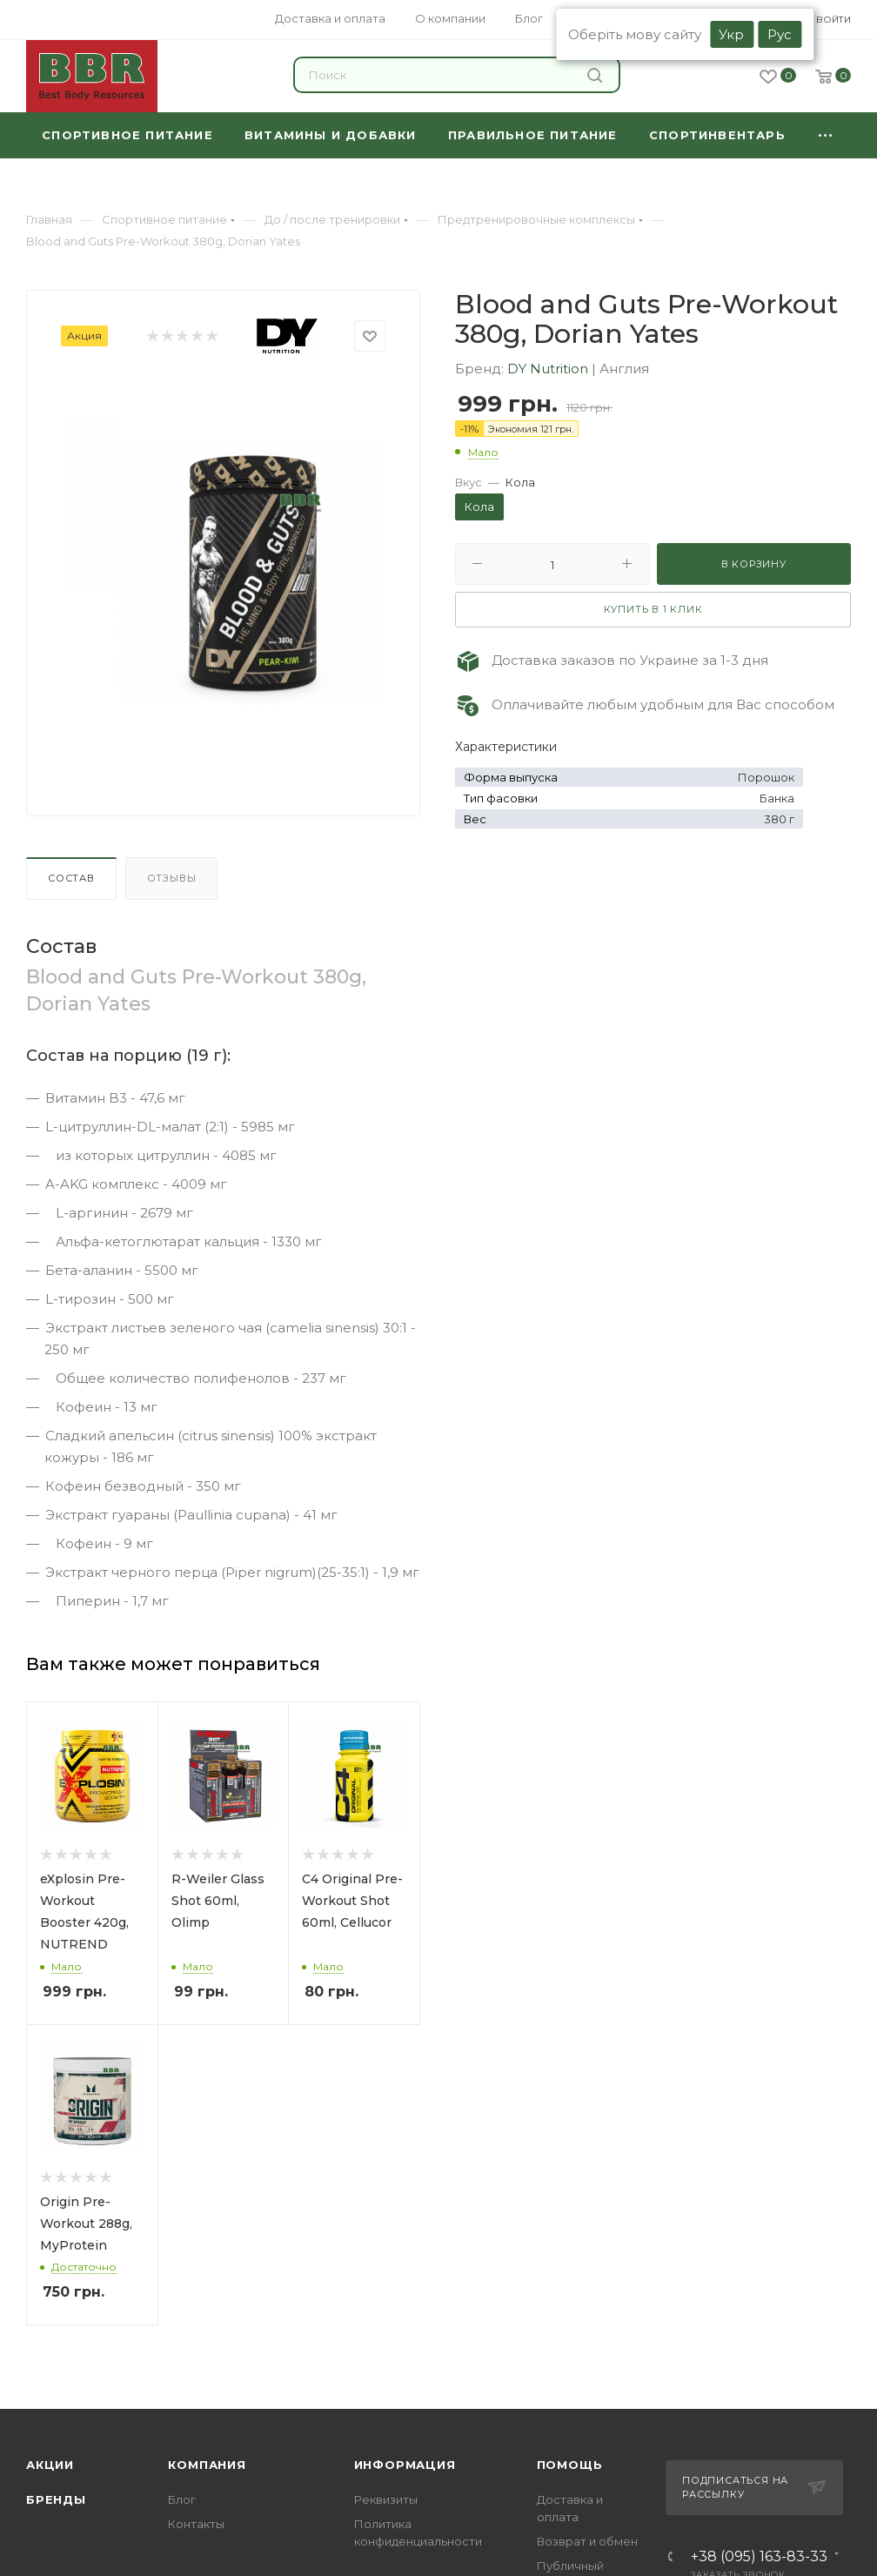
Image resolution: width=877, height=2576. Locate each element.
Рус (779, 34)
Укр (731, 34)
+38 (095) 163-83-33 (759, 2557)
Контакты (196, 2524)
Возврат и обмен (587, 2541)
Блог (182, 2499)
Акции (50, 2465)
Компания (206, 2465)
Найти (594, 75)
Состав (71, 878)
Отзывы (172, 878)
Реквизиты (386, 2499)
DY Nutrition (549, 368)
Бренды (56, 2499)
